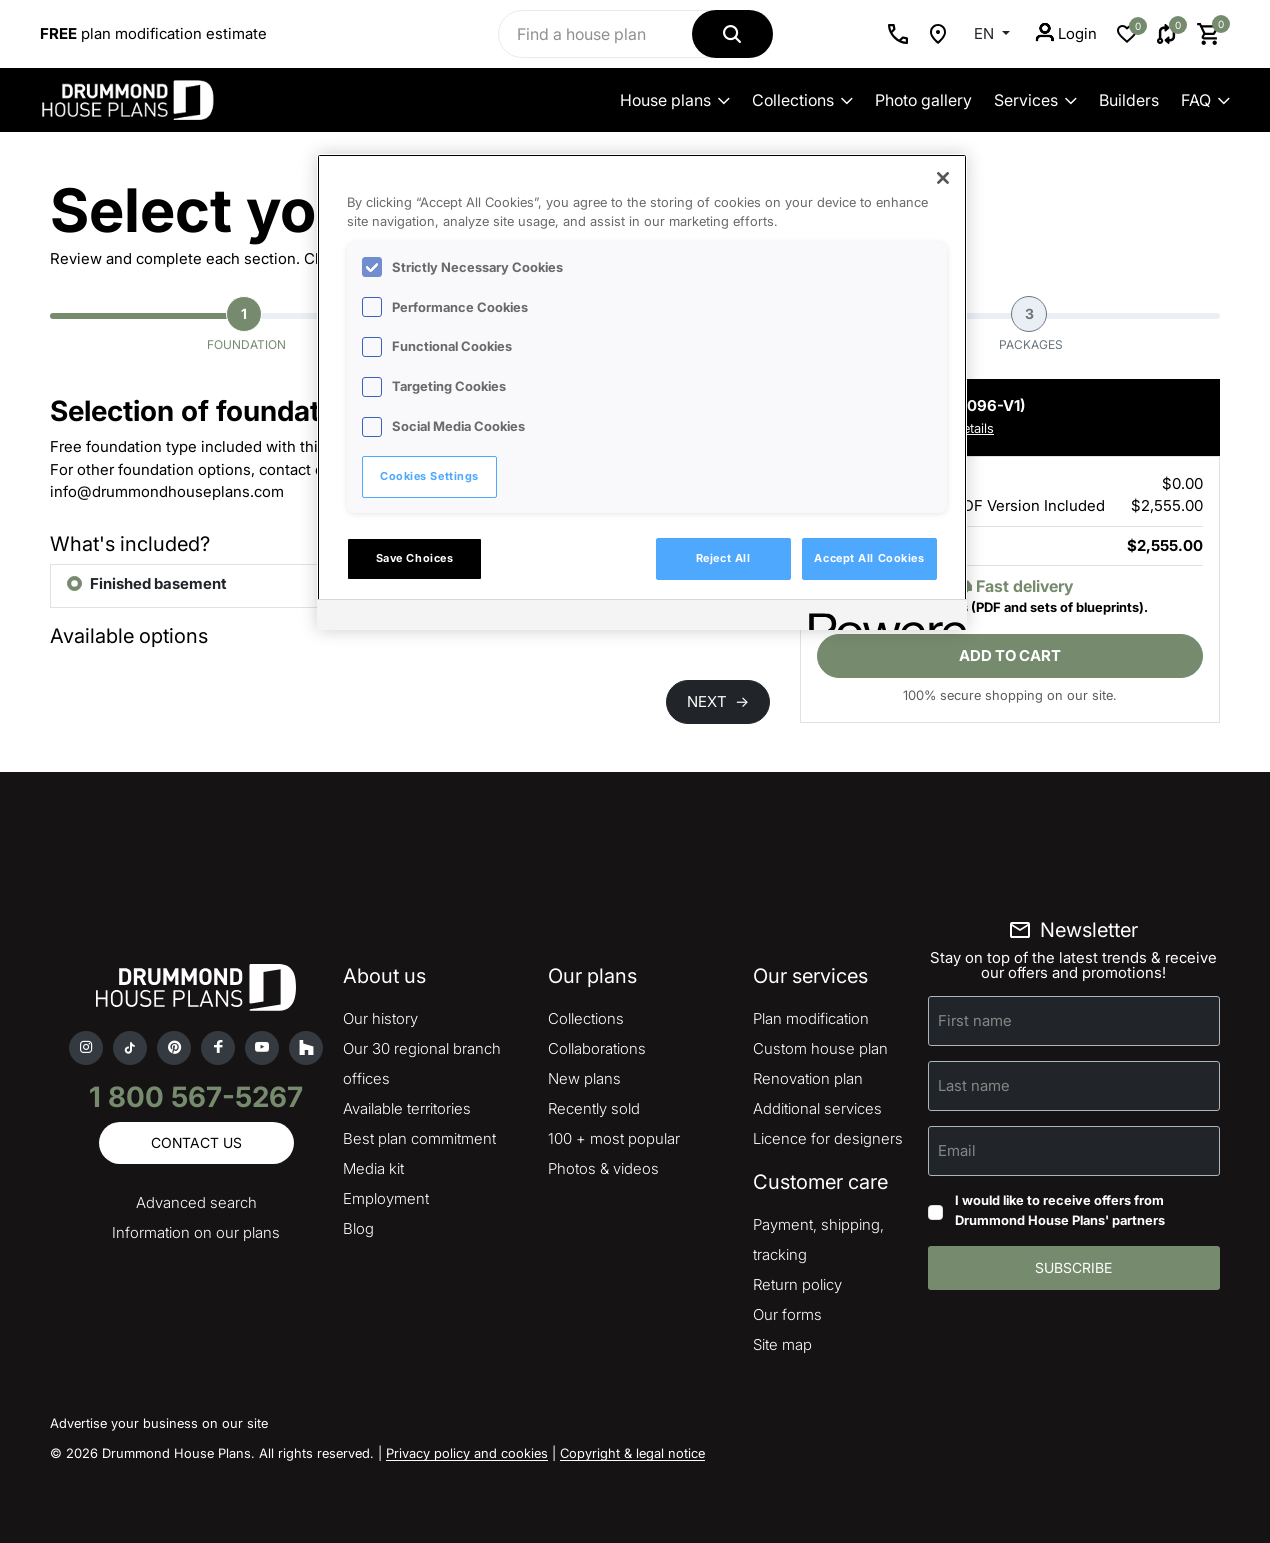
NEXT (718, 701)
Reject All (723, 558)
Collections (802, 100)
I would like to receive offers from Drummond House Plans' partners (1060, 1210)
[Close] (943, 178)
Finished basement (158, 583)
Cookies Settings (429, 476)
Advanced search (196, 1202)
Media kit (373, 1168)
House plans (675, 100)
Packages (1031, 324)
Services (1035, 100)
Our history (380, 1018)
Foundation (246, 324)
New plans (584, 1078)
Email (957, 1150)
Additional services (817, 1108)
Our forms (787, 1314)
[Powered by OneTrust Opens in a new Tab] (881, 617)
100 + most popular (614, 1138)
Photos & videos (603, 1168)
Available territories (407, 1108)
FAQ (1205, 100)
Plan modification (811, 1018)
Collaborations (597, 1048)
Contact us (196, 1142)
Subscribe (1073, 1267)
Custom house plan (820, 1048)
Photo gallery (923, 100)
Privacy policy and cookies (467, 1453)
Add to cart (1010, 655)
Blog (358, 1228)
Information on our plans (196, 1232)
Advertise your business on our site (159, 1423)
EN (986, 33)
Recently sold (594, 1108)
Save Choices (415, 558)
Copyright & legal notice (632, 1453)
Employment (386, 1198)
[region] (642, 392)
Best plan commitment (419, 1138)
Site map (782, 1344)
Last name (974, 1085)
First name (975, 1020)
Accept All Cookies (869, 558)
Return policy (797, 1284)
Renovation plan (808, 1078)
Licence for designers (828, 1138)
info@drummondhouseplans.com (167, 491)
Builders (1129, 100)
